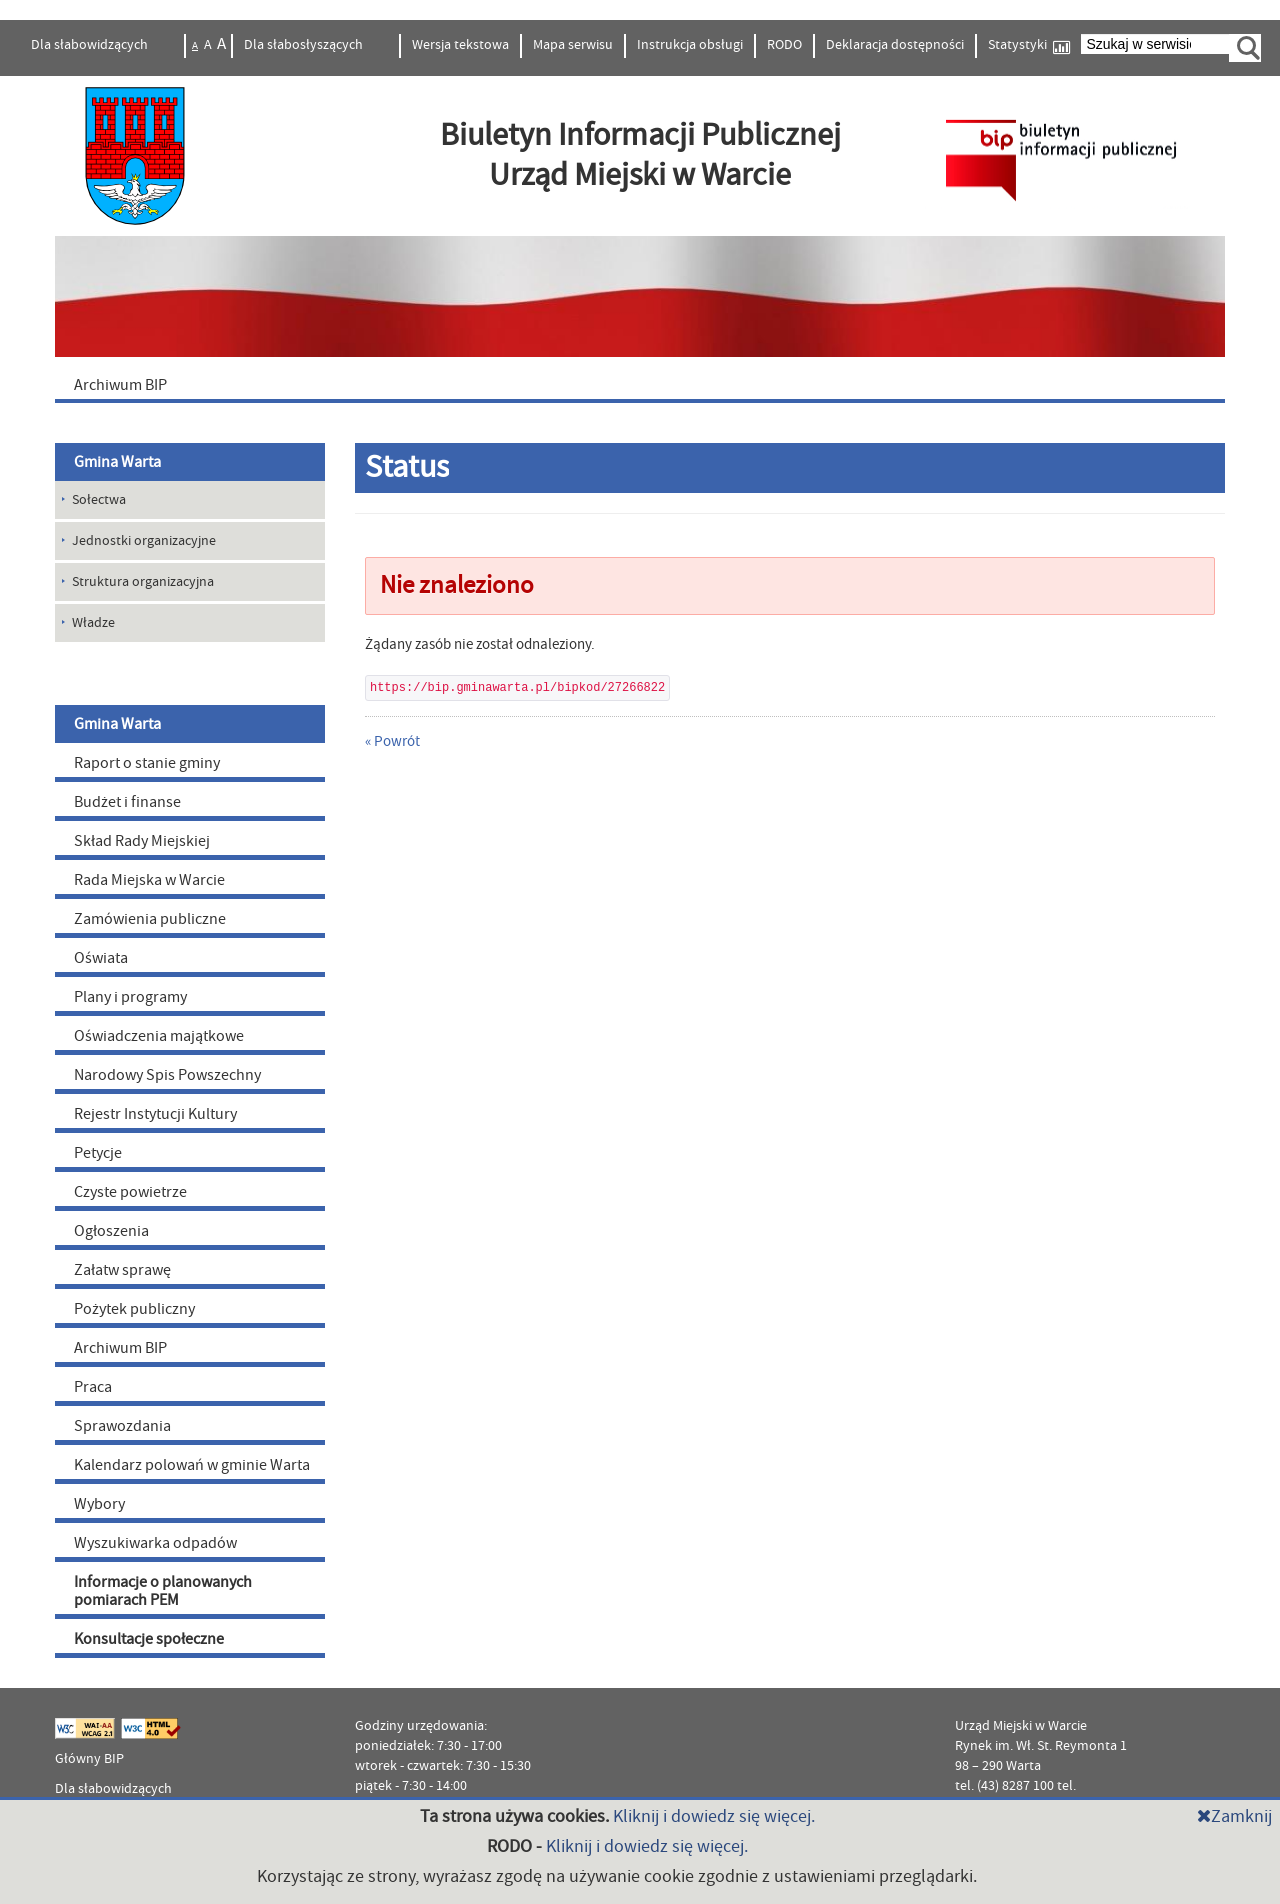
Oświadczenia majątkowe (159, 1036)
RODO (784, 45)
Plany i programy (130, 997)
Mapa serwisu (573, 45)
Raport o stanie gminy (147, 763)
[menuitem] (640, 384)
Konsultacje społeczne (149, 1639)
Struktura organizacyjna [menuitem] (143, 582)
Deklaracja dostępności (895, 45)
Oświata (101, 958)
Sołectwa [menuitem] (99, 500)
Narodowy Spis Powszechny (167, 1075)
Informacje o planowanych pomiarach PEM (163, 1591)
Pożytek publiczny (134, 1309)
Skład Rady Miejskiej (142, 841)
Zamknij (1234, 1816)
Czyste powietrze (130, 1192)
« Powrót (392, 741)
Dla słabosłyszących (305, 45)
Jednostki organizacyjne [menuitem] (144, 541)
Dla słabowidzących (91, 45)
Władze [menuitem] (93, 623)
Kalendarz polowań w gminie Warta (192, 1465)
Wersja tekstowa (460, 45)
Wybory (99, 1504)
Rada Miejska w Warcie (149, 880)
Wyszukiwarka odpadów (155, 1543)
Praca (93, 1387)
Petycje (98, 1153)
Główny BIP (89, 1759)
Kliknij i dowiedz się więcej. (714, 1816)
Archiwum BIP (120, 1348)
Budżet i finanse (127, 802)
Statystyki (1029, 45)
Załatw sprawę (122, 1270)
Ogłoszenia (111, 1231)
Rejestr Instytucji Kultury (155, 1114)
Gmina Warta (117, 462)
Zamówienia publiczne (150, 919)
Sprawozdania (122, 1426)
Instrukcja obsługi (690, 45)
